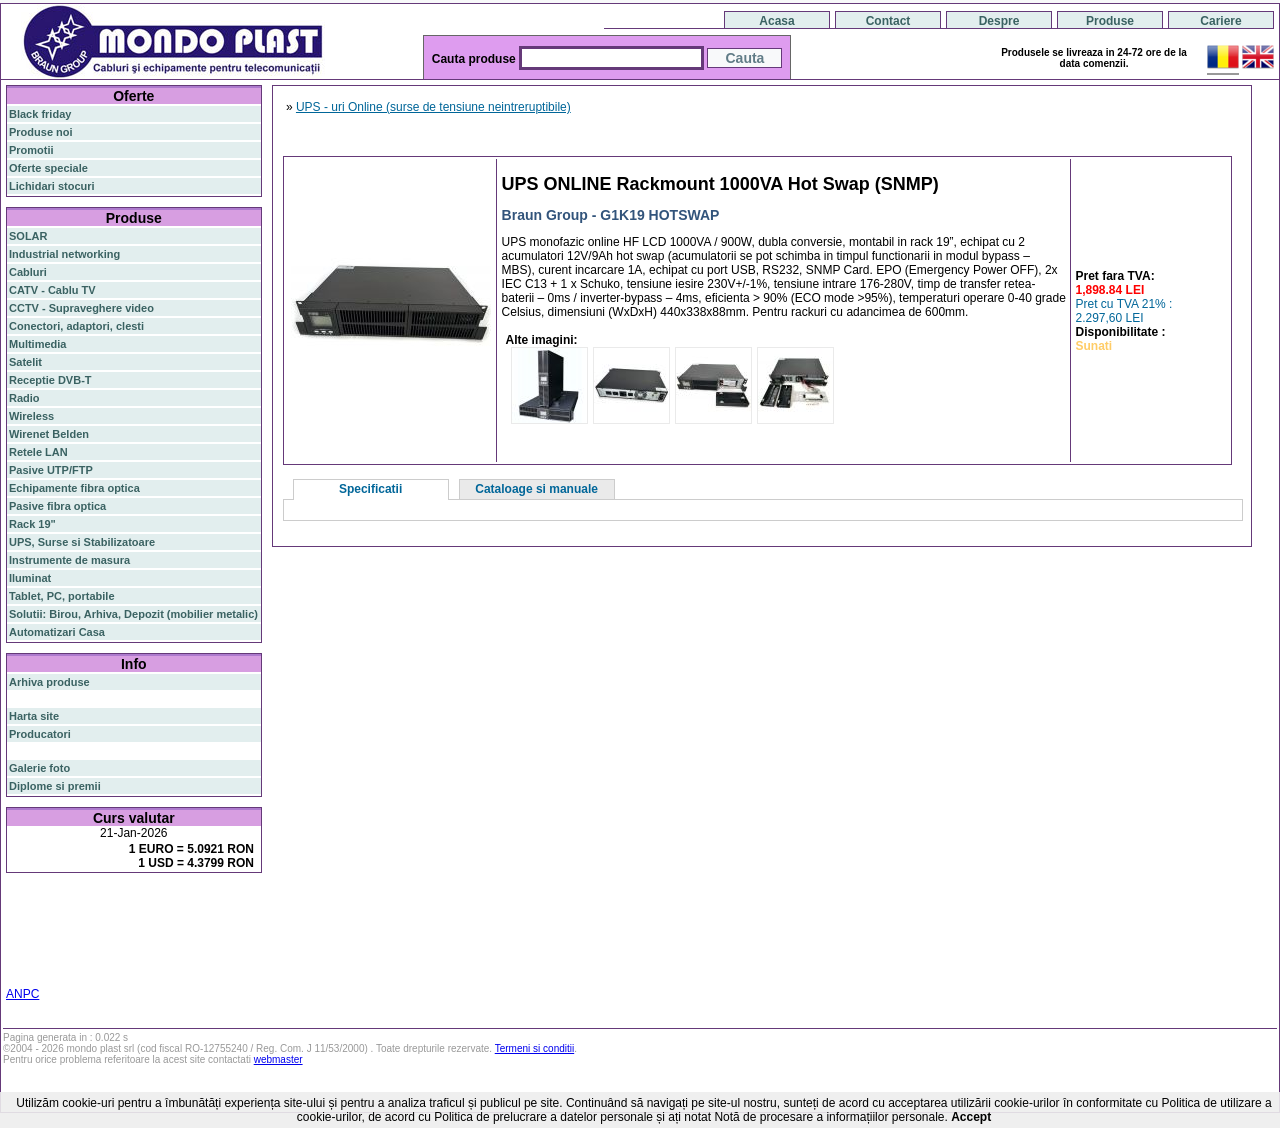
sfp (106, 931)
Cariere (1220, 21)
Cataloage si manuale (536, 489)
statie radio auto (50, 967)
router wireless (184, 919)
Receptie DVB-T (50, 380)
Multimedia (37, 344)
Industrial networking (64, 254)
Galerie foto (39, 768)
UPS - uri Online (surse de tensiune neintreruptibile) (433, 107)
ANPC (22, 994)
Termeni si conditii (534, 1048)
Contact (888, 21)
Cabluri (28, 272)
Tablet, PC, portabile (62, 596)
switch (119, 905)
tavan (59, 943)
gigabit (208, 904)
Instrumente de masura (69, 560)
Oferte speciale (48, 168)
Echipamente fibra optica (74, 488)
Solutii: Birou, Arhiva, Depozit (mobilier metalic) (133, 614)
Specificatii (370, 489)
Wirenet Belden (49, 434)
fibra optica (51, 905)
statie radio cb (132, 967)
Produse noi (41, 132)
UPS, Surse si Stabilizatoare (82, 542)
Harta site (34, 716)
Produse (1110, 21)
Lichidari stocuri (52, 186)
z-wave (144, 943)
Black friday (40, 114)
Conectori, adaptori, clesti (76, 326)
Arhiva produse (49, 682)
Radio (24, 398)
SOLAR (28, 236)
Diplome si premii (55, 786)
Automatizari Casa (57, 632)
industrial (197, 955)
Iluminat (30, 578)
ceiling (25, 943)
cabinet (150, 955)
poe (242, 904)
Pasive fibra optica (57, 506)
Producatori (40, 734)
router (165, 905)
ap (89, 931)
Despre (999, 21)
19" (231, 955)
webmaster (278, 1059)
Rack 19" (32, 524)
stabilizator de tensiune (178, 931)
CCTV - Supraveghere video (81, 308)
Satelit (25, 362)
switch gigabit (44, 931)
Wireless (31, 416)
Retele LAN (38, 452)
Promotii (31, 150)
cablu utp (100, 943)
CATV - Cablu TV (52, 290)
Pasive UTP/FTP (51, 470)
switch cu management (68, 955)
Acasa (776, 21)
